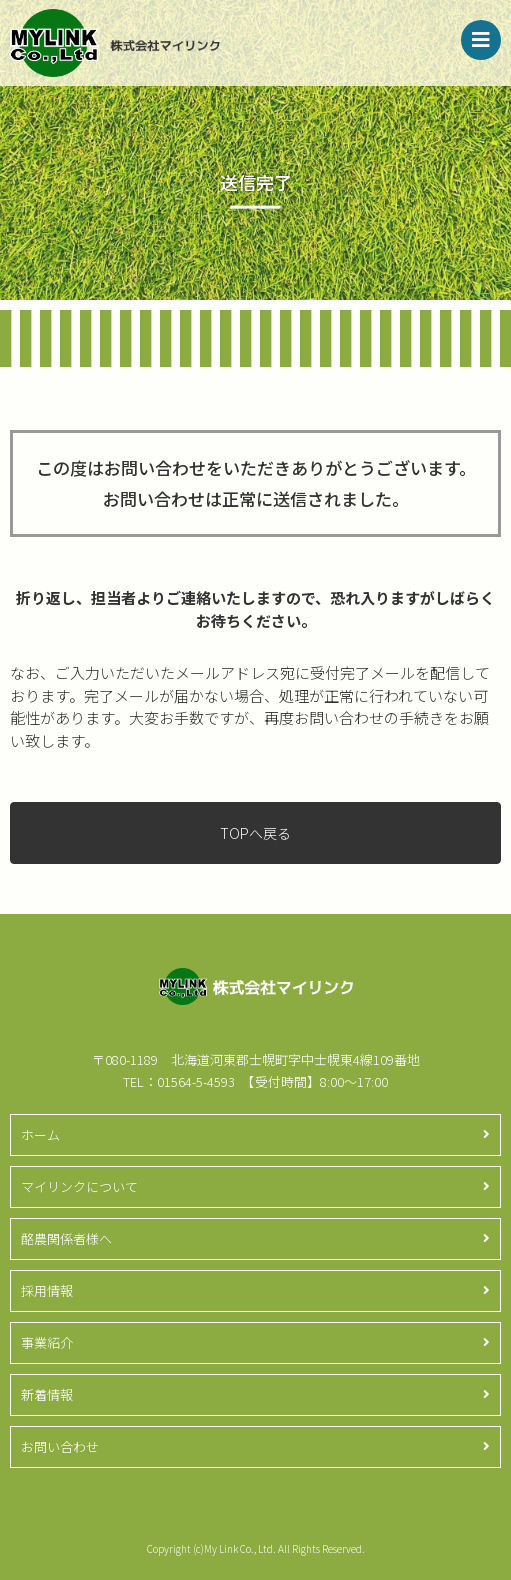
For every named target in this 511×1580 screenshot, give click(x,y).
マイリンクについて (79, 1186)
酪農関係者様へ (66, 1238)
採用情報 (47, 1290)
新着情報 (47, 1394)
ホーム (40, 1134)
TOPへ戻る (255, 833)
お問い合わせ (60, 1446)
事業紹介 (47, 1342)
